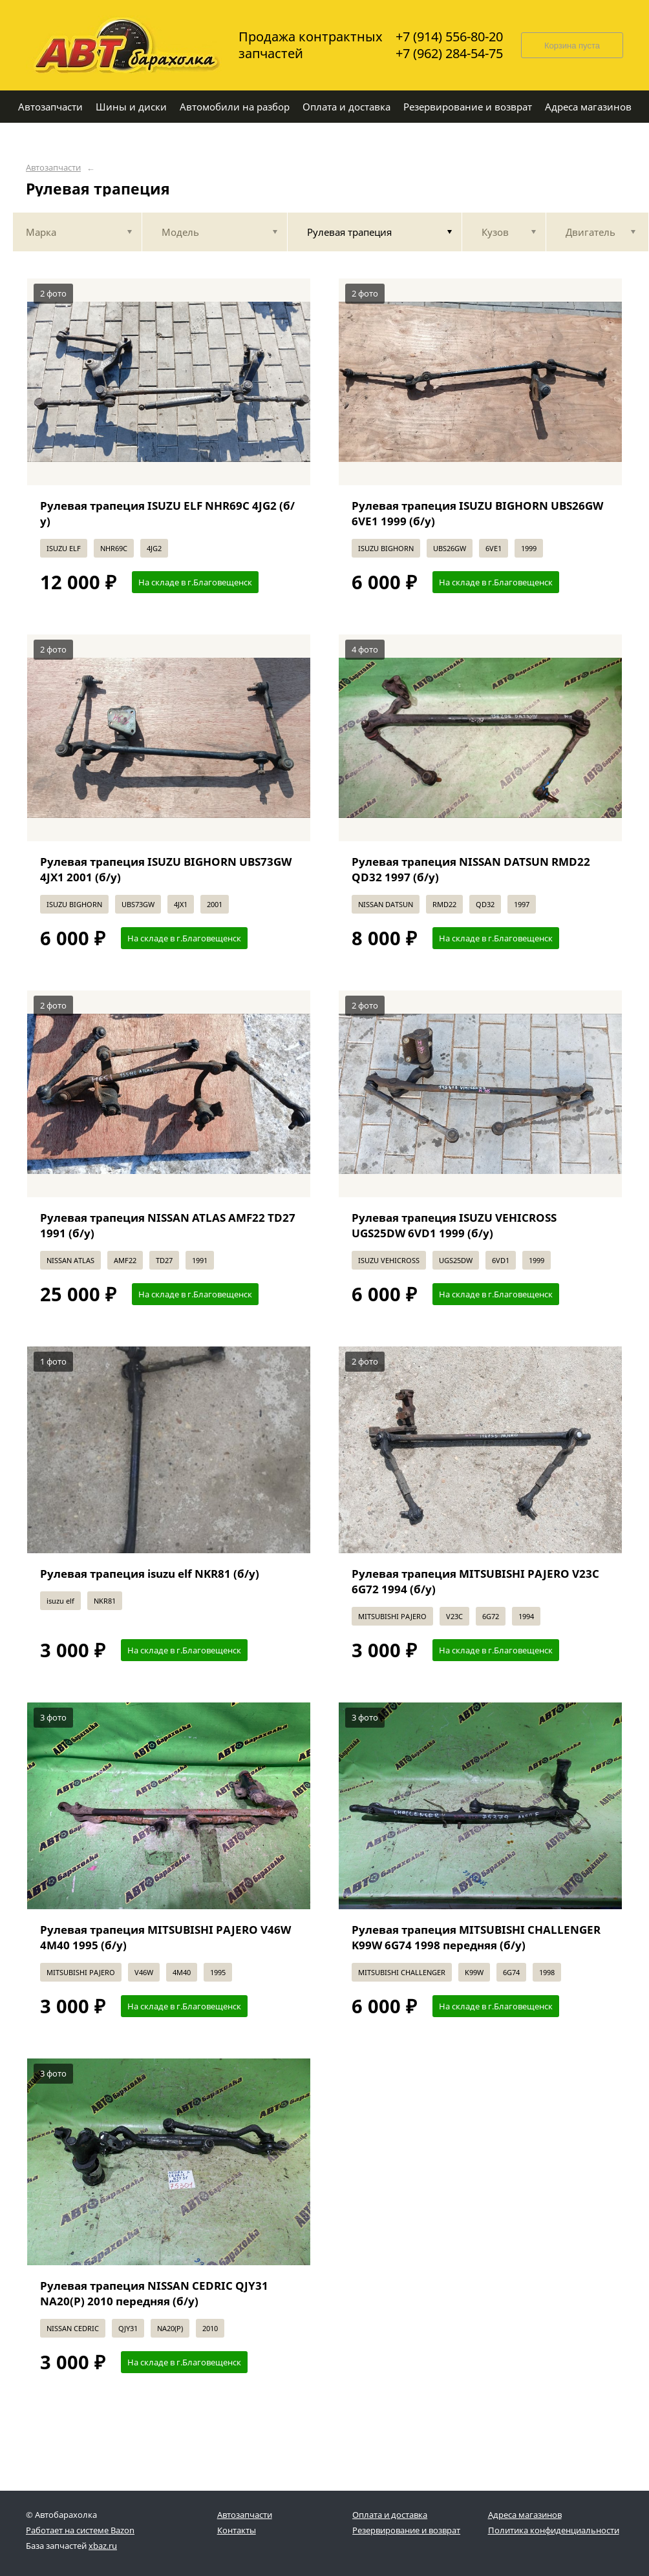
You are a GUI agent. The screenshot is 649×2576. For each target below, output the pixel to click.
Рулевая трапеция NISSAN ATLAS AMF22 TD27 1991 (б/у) (167, 1225)
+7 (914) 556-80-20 (449, 36)
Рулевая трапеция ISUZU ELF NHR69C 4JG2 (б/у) (167, 513)
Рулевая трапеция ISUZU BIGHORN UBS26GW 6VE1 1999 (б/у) (477, 513)
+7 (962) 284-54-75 (449, 53)
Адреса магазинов (525, 2514)
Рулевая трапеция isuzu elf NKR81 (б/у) (149, 1573)
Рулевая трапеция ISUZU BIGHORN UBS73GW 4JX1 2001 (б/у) (166, 869)
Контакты (236, 2530)
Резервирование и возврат (406, 2530)
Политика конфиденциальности (553, 2530)
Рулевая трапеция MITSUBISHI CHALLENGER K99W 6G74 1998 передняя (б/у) (476, 1937)
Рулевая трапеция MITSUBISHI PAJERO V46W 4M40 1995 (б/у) (165, 1937)
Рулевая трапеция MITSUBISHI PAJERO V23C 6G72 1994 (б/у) (475, 1581)
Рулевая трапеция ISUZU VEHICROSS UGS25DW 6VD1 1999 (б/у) (454, 1225)
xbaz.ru (103, 2545)
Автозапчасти (53, 167)
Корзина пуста (572, 45)
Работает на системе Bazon (80, 2530)
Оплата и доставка (389, 2514)
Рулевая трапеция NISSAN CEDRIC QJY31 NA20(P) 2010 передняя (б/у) (154, 2293)
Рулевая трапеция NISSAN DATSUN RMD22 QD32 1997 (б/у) (471, 869)
